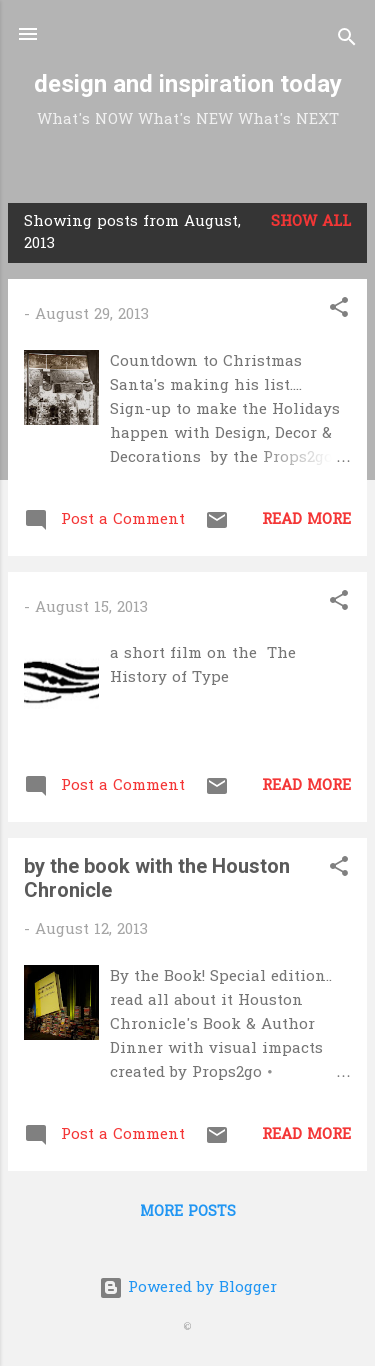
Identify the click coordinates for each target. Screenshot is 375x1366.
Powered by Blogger (188, 1288)
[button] (339, 311)
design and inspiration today (188, 84)
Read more (306, 520)
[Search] (347, 40)
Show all (311, 222)
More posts (188, 1212)
